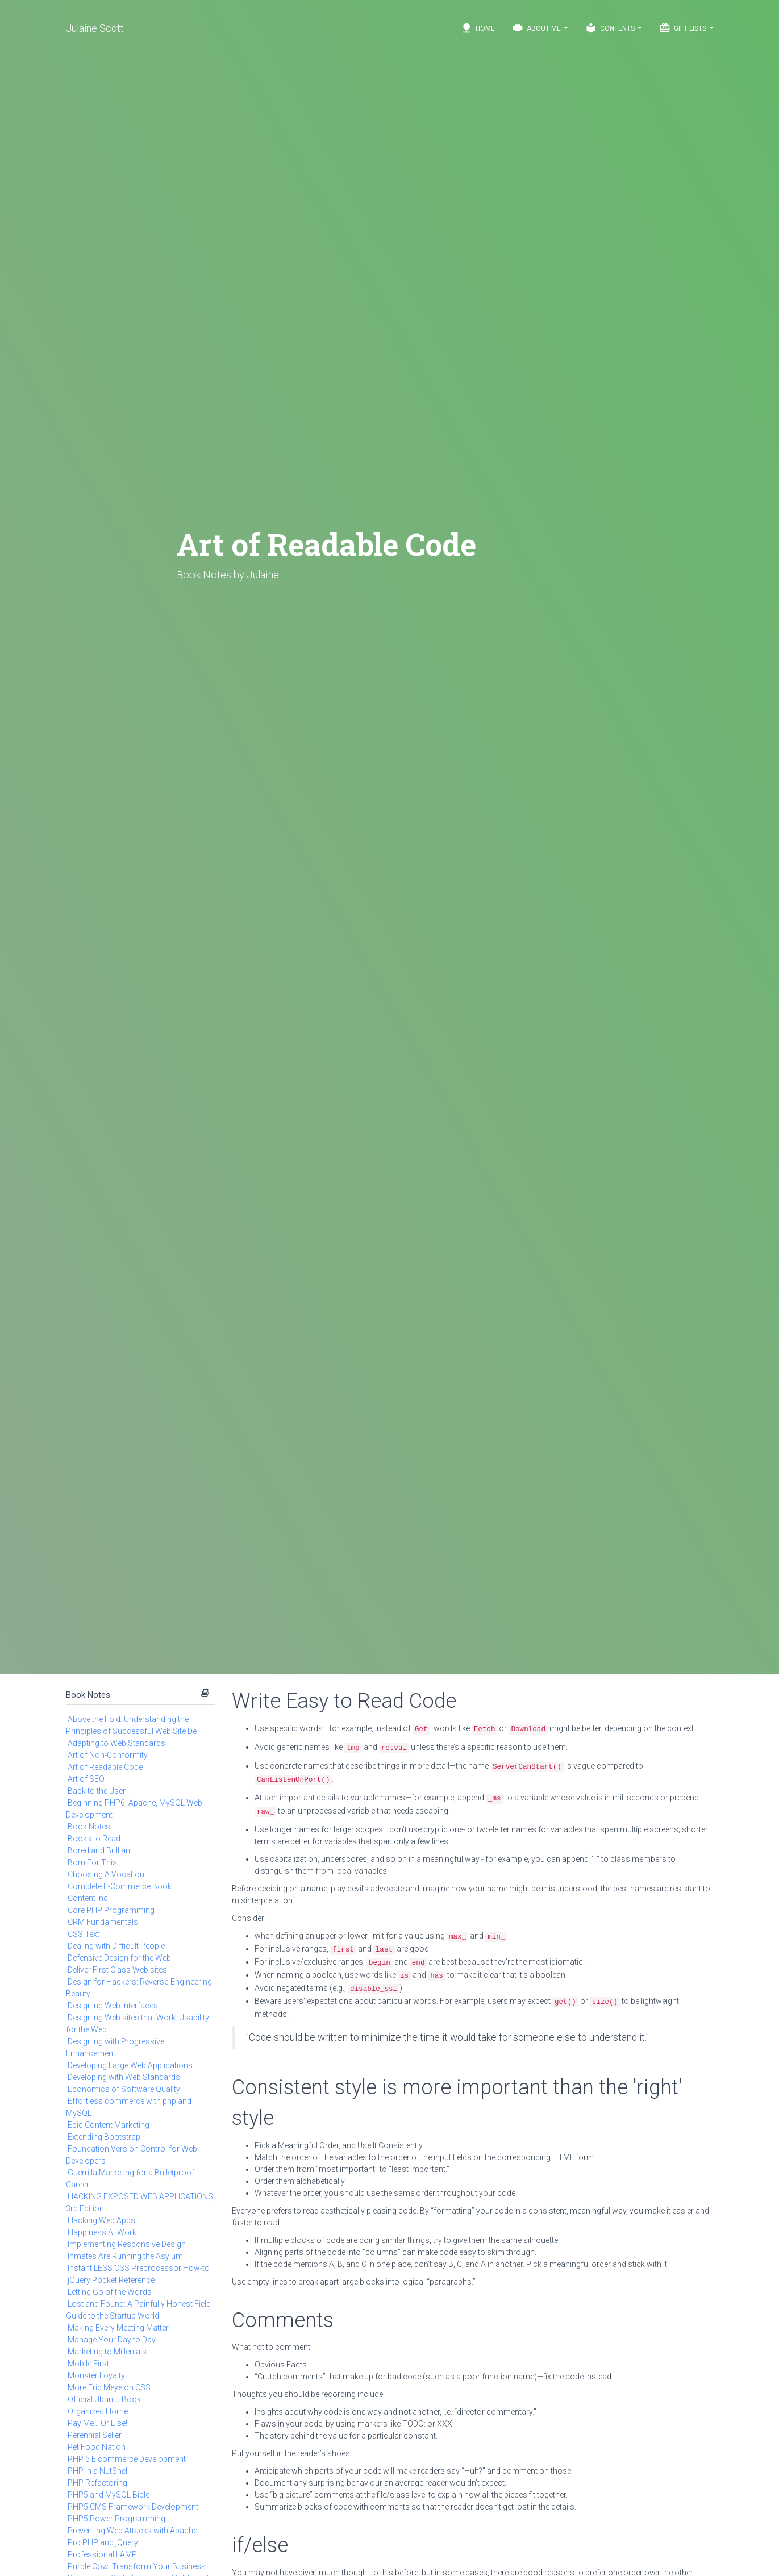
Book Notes (88, 1695)
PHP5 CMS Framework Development (133, 2506)
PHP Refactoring (97, 2482)
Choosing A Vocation (106, 1874)
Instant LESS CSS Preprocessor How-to (139, 2268)
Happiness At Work (102, 2232)
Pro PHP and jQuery (103, 2542)
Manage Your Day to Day (112, 2339)
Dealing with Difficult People (116, 1945)
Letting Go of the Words (110, 2291)
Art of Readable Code (105, 1766)
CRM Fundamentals (103, 1922)
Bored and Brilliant (100, 1850)
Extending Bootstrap (104, 2136)
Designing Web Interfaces (113, 2005)
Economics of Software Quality (124, 2089)
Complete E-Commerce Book (120, 1886)
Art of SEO (86, 1778)
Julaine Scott (95, 28)
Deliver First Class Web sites (117, 1969)
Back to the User (97, 1790)
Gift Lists (686, 28)
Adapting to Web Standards (116, 1743)
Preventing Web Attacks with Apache (132, 2530)
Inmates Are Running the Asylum (125, 2256)
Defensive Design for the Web (119, 1957)
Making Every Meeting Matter (118, 2327)
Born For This (92, 1862)
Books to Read (94, 1838)
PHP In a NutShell (98, 2470)
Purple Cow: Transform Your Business (137, 2566)
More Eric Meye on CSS (109, 2387)
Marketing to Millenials (107, 2351)
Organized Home (98, 2411)
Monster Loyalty (96, 2375)
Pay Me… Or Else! (97, 2423)
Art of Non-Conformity (108, 1755)
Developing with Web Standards (124, 2077)
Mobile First (88, 2363)
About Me (540, 28)
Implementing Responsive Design (127, 2244)
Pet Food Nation (97, 2447)
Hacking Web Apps (101, 2220)
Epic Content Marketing (108, 2124)
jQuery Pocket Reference (111, 2280)
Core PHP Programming (111, 1910)
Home (478, 28)
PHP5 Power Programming (116, 2518)
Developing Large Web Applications (130, 2065)
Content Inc (88, 1898)
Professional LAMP (102, 2554)
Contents (613, 28)
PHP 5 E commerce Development (127, 2459)
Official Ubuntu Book (104, 2399)
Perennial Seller (95, 2435)
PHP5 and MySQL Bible (108, 2494)
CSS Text (83, 1934)
